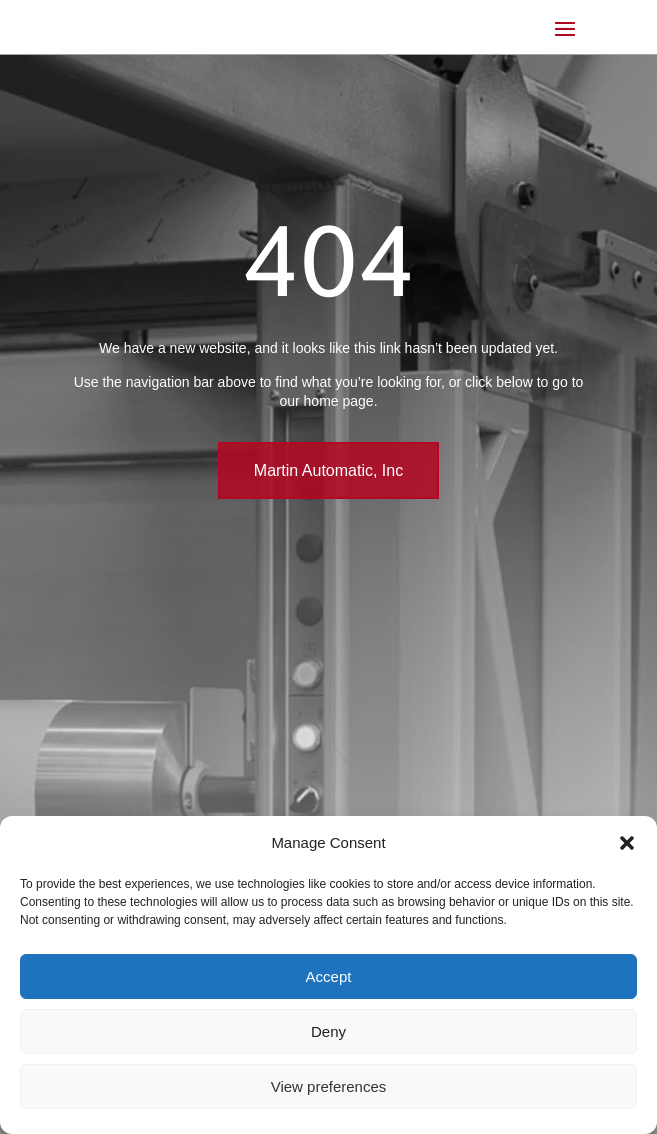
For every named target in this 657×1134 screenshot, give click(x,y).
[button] (627, 843)
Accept (329, 976)
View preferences (329, 1086)
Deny (328, 1031)
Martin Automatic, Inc (328, 470)
